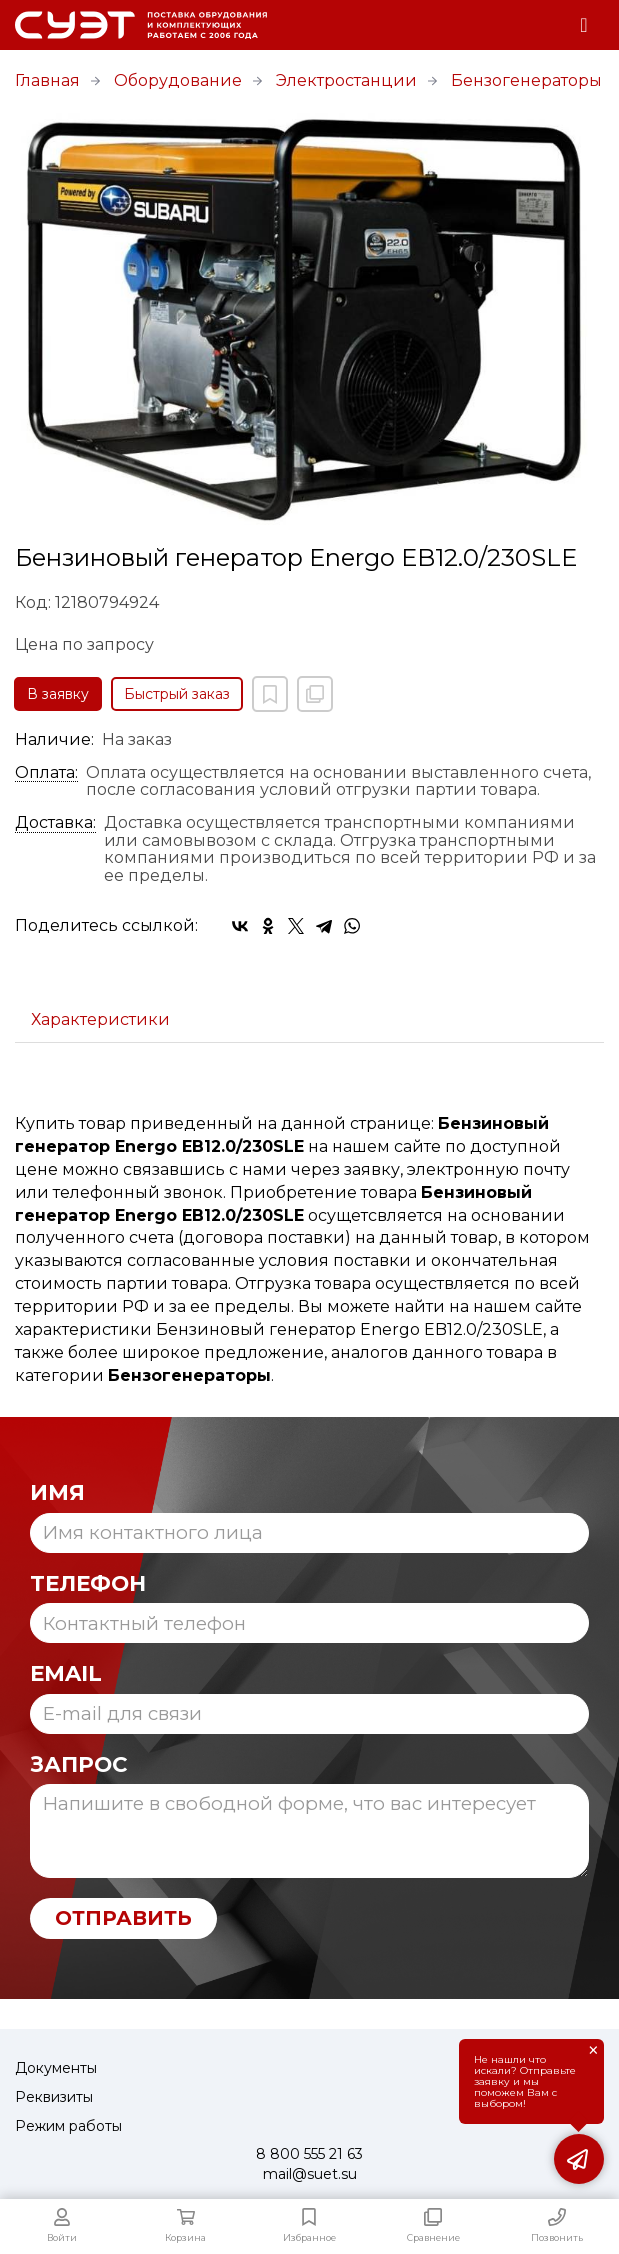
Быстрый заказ (177, 694)
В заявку (58, 694)
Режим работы (68, 2126)
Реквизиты (54, 2097)
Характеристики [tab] (100, 1019)
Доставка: (55, 823)
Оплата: (46, 773)
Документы (56, 2068)
